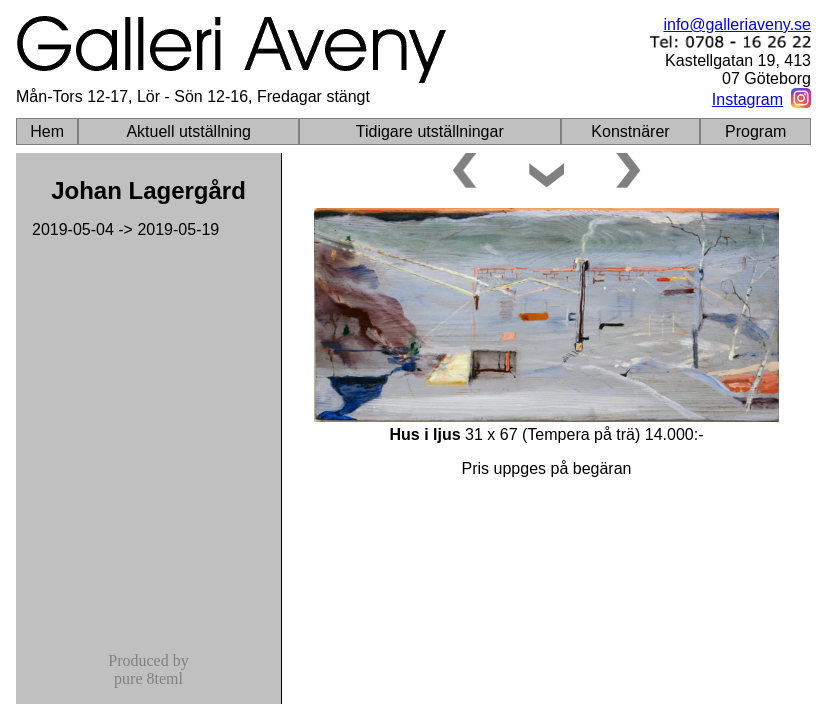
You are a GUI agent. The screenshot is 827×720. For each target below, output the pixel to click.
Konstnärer (630, 131)
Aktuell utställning (188, 131)
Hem (47, 131)
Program (755, 131)
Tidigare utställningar (430, 131)
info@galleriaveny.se (737, 24)
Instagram (747, 99)
